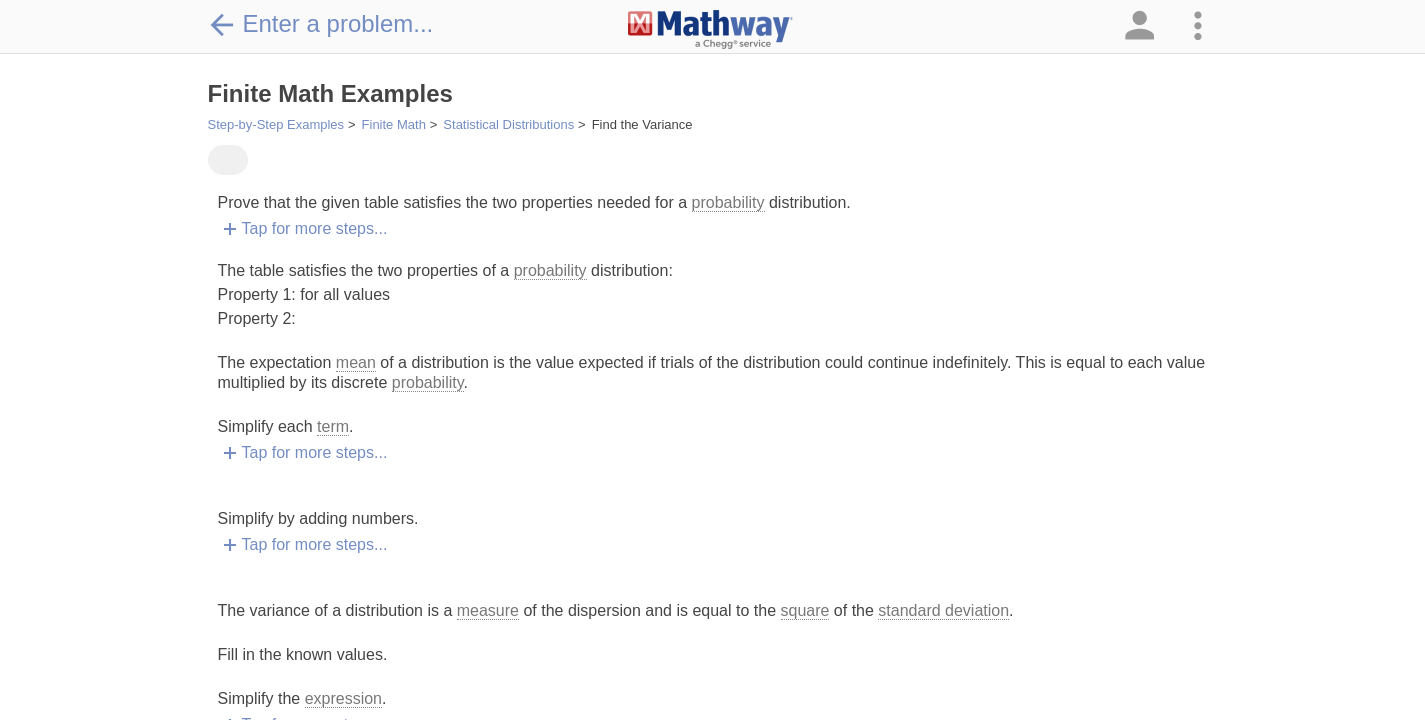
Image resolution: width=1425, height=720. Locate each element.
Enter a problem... (321, 24)
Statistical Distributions (508, 124)
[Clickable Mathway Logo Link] (710, 30)
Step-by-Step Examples (276, 124)
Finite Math (394, 124)
